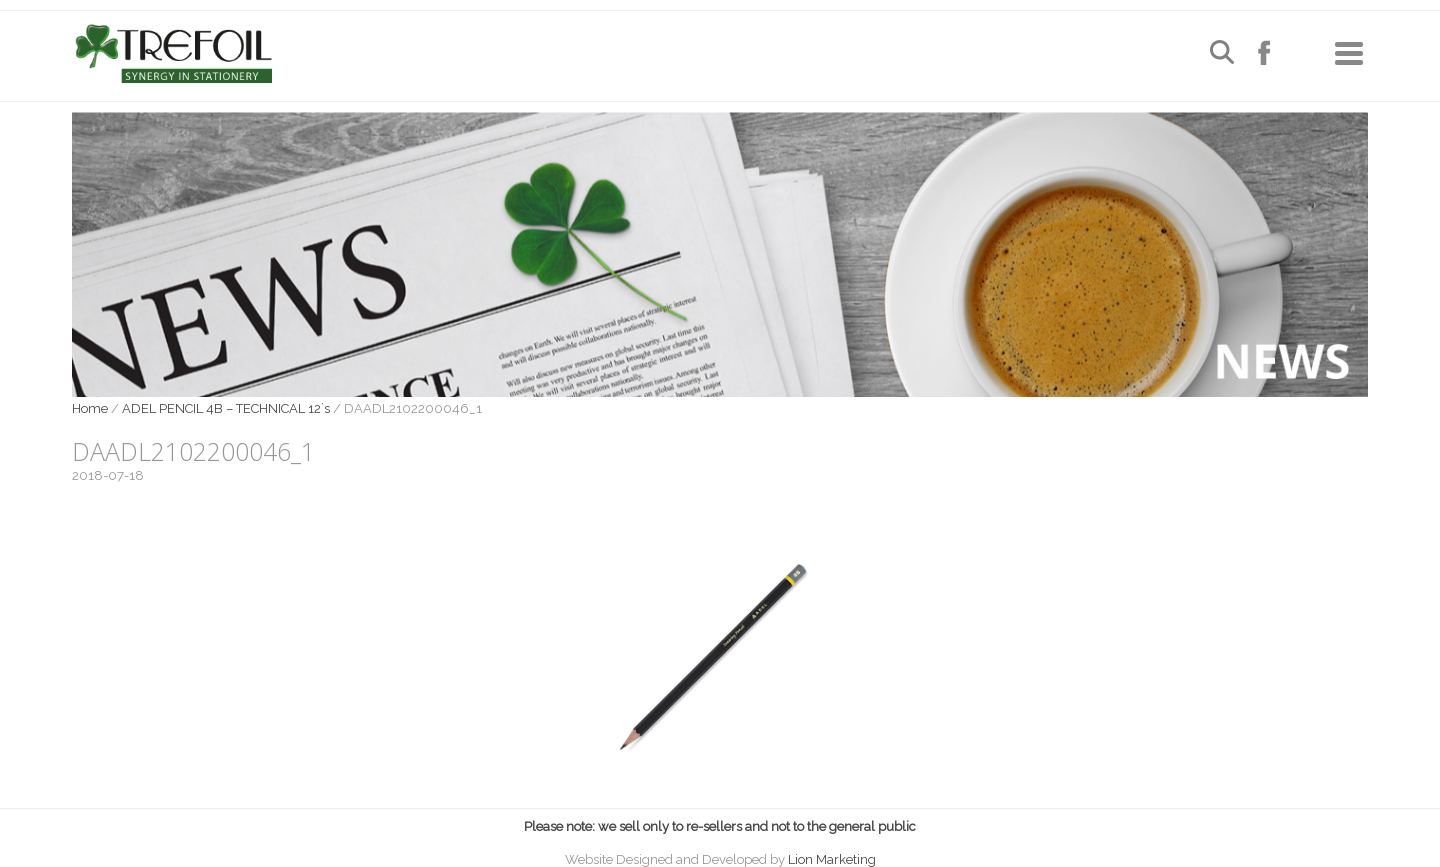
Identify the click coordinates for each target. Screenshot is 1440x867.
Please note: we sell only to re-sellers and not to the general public (720, 826)
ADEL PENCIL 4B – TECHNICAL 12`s (226, 408)
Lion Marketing (832, 859)
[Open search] (1222, 54)
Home (90, 408)
